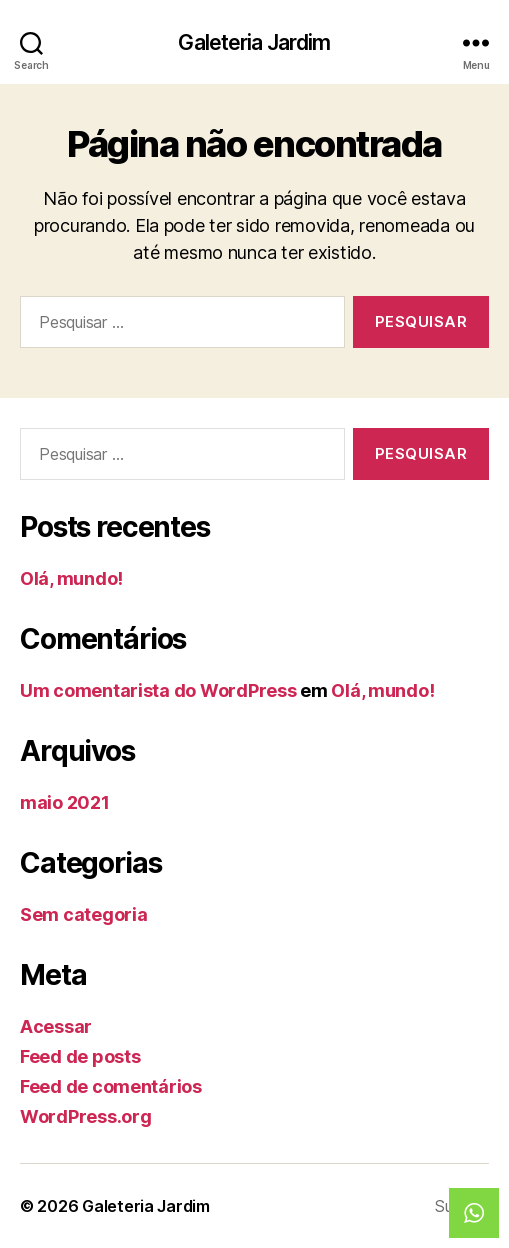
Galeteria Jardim (254, 42)
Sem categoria (84, 914)
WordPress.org (86, 1116)
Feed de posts (80, 1056)
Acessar (56, 1026)
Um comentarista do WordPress (158, 690)
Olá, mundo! (71, 578)
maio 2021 (65, 802)
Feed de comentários (111, 1086)
